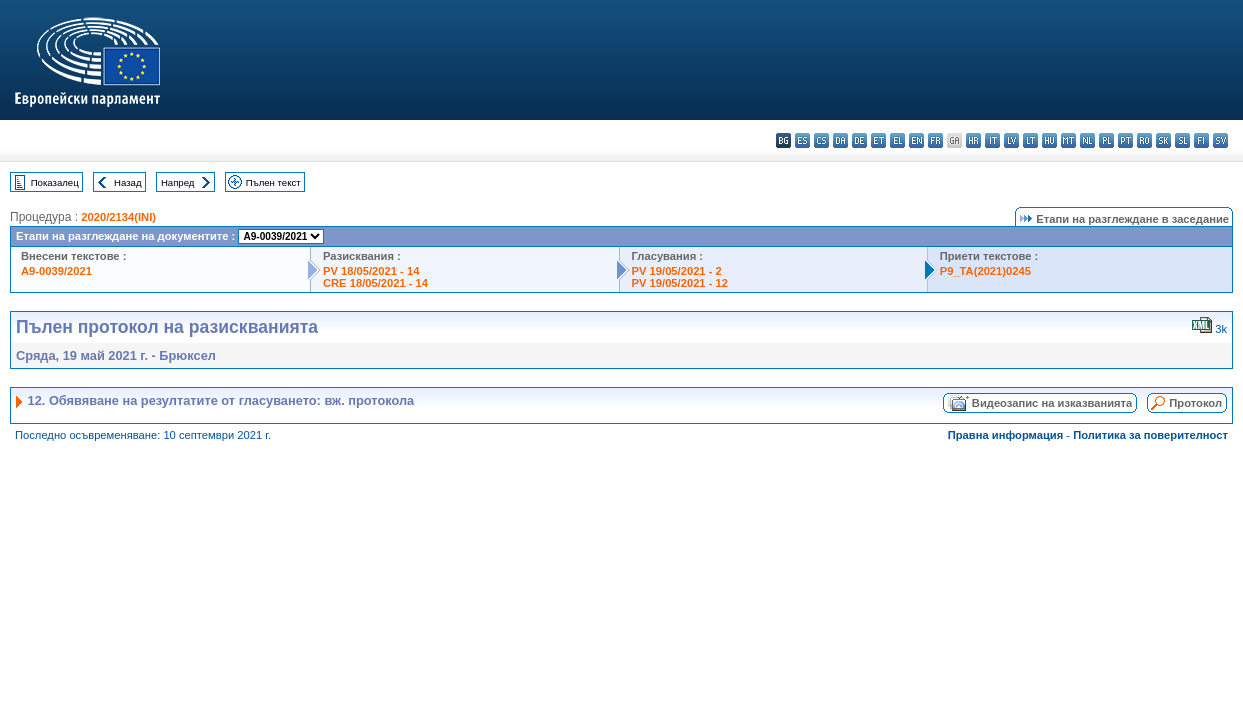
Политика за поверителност (1150, 435)
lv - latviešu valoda (1011, 140)
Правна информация (1006, 435)
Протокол (1195, 403)
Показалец (55, 182)
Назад (128, 182)
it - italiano (992, 140)
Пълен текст (273, 182)
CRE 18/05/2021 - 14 (375, 283)
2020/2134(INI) (118, 217)
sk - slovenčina (1163, 140)
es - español (802, 140)
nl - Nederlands (1087, 140)
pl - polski (1106, 140)
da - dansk (840, 140)
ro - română (1144, 140)
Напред (178, 182)
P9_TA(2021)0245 (985, 271)
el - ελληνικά (897, 140)
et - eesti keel (878, 140)
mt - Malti (1068, 140)
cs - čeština (821, 140)
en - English (916, 140)
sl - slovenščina (1182, 140)
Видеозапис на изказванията (1052, 403)
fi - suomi (1201, 140)
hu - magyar (1049, 140)
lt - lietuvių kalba (1030, 140)
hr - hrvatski (973, 140)
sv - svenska (1220, 140)
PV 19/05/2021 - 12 (680, 283)
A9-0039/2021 (56, 271)
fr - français (935, 140)
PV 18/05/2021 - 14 (371, 271)
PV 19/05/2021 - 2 (677, 271)
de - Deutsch (859, 140)
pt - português (1125, 140)
